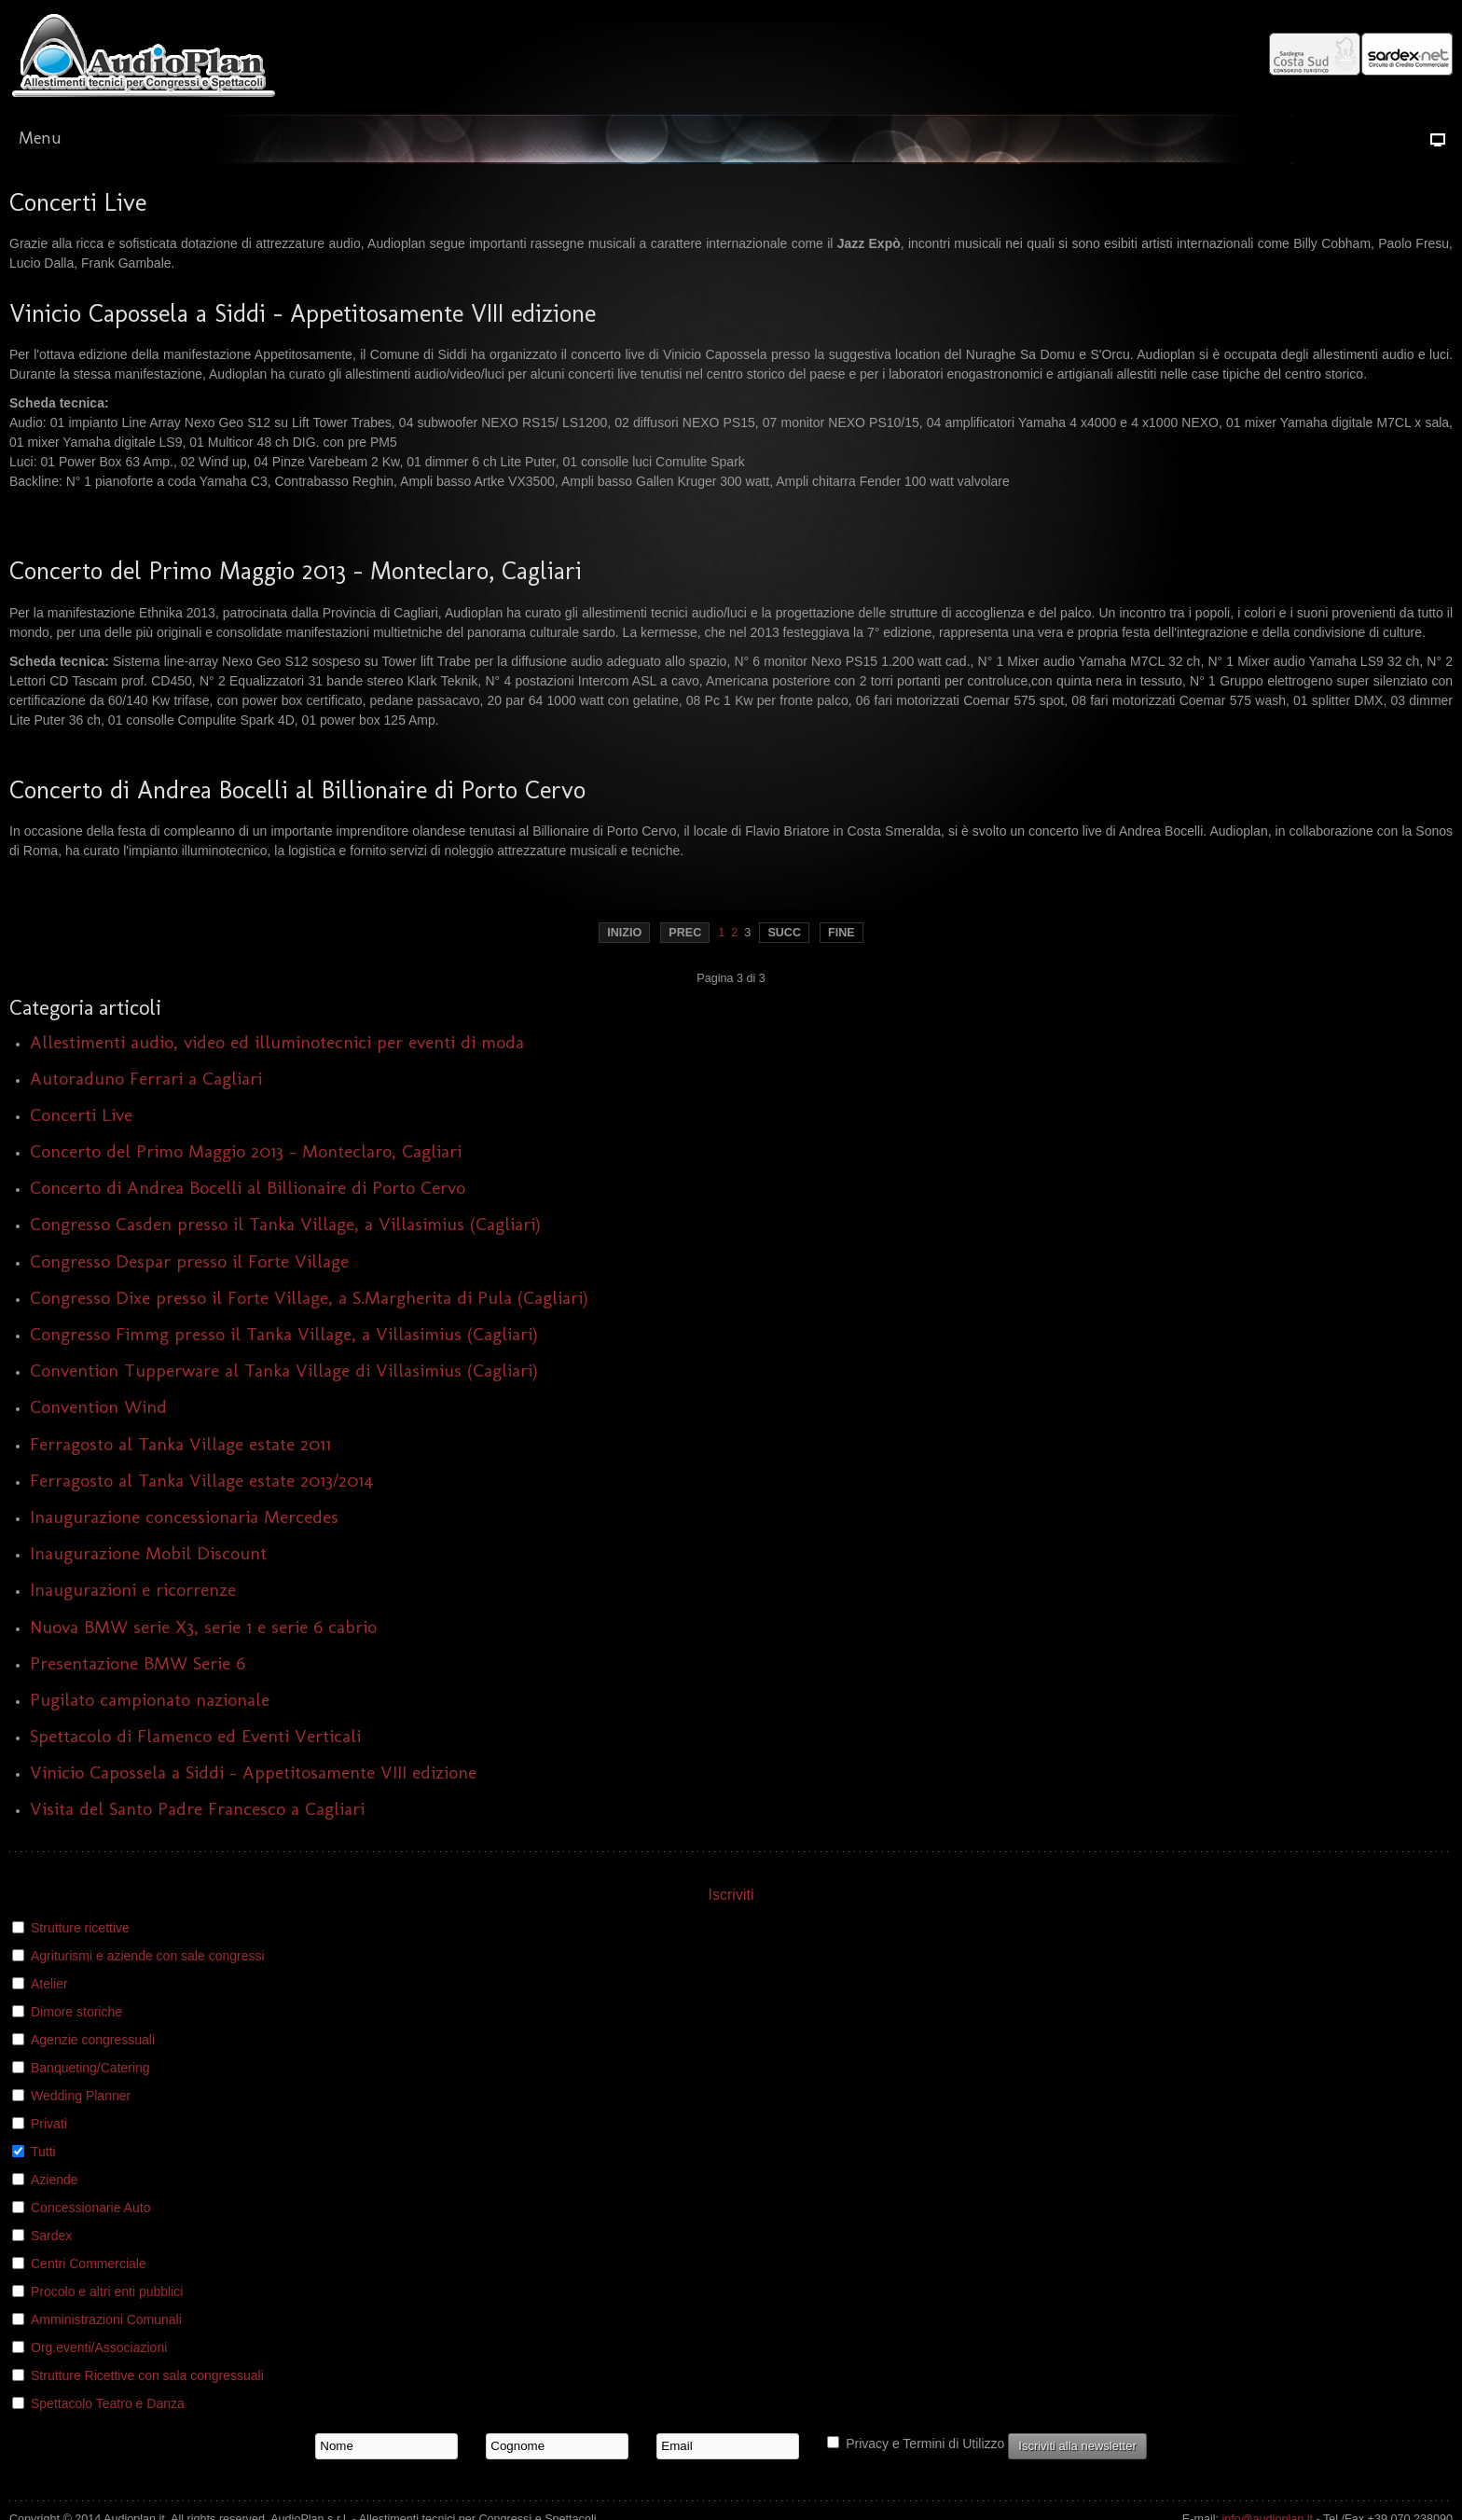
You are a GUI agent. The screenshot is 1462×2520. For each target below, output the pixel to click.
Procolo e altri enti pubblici (107, 2291)
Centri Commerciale (88, 2263)
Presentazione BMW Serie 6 (137, 1663)
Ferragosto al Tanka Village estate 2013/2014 (202, 1480)
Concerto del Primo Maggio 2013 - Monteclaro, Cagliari (246, 1151)
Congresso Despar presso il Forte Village (189, 1261)
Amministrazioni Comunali (106, 2319)
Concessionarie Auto (90, 2207)
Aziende (54, 2179)
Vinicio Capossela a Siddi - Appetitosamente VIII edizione (253, 1772)
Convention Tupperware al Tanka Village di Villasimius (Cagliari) (284, 1370)
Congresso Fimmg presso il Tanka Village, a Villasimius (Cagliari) (284, 1334)
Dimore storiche (76, 2011)
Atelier (49, 1983)
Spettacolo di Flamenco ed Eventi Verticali (195, 1736)
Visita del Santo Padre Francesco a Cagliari (197, 1809)
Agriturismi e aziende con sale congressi (148, 1955)
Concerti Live (81, 1115)
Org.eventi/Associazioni (99, 2347)
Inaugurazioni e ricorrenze (133, 1589)
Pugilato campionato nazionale (149, 1699)
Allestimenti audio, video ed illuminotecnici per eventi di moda (277, 1042)
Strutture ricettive (80, 1927)
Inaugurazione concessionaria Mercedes (184, 1517)
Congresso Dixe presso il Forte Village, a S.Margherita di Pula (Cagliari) (309, 1297)
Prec (685, 932)
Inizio (624, 932)
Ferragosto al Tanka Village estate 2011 (180, 1444)
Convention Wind (98, 1407)
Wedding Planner (81, 2095)
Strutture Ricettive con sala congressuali (147, 2375)
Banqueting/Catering (90, 2067)
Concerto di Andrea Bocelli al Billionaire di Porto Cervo (247, 1187)
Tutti (43, 2151)
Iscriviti (731, 1895)
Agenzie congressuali (93, 2039)
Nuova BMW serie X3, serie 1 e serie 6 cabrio (203, 1627)
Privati (49, 2123)
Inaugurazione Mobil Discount (148, 1553)
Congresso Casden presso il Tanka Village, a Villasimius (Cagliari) (285, 1224)
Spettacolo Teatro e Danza (108, 2403)
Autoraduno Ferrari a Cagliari (146, 1078)
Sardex (51, 2235)
